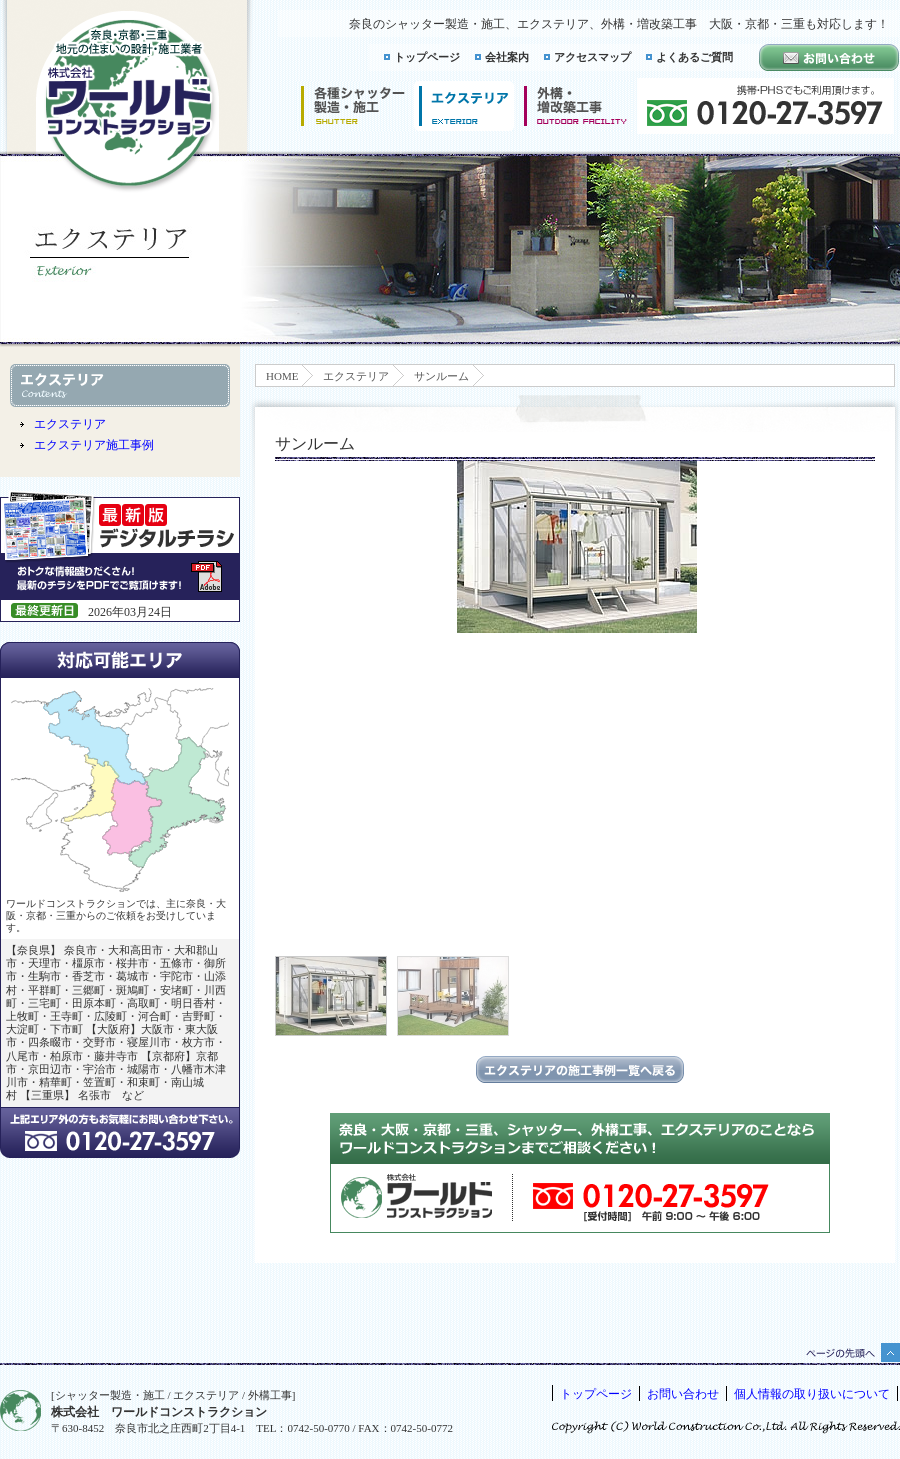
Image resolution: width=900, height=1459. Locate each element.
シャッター (352, 106)
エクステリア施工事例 (94, 445)
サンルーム (441, 376)
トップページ (427, 57)
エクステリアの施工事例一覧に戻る (580, 1069)
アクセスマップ (592, 57)
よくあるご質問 (694, 57)
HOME (282, 376)
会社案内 (507, 57)
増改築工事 (575, 106)
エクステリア (356, 376)
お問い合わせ (683, 1394)
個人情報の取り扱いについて (812, 1394)
